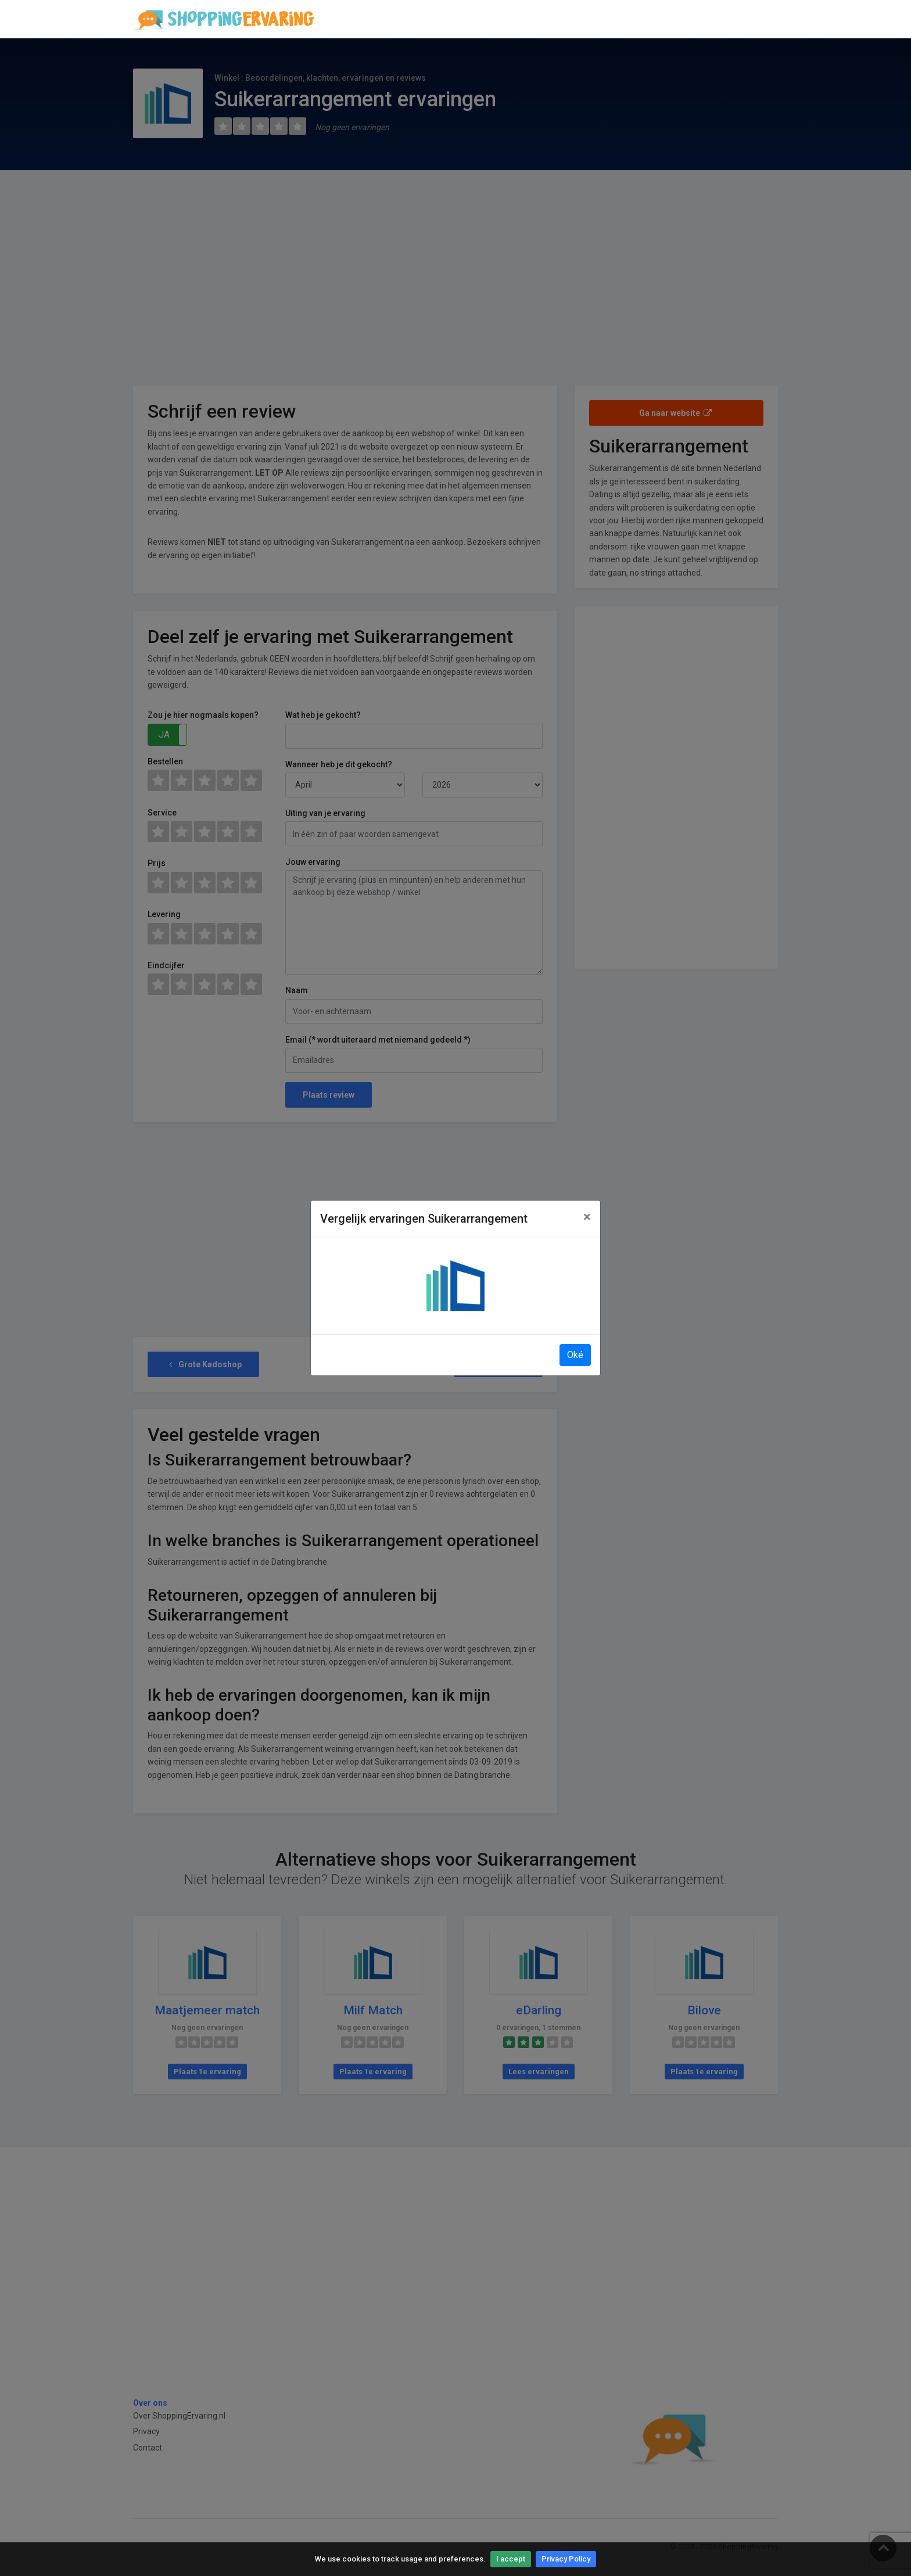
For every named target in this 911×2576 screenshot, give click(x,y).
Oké (575, 1354)
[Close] (587, 1217)
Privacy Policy (565, 2559)
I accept (510, 2559)
